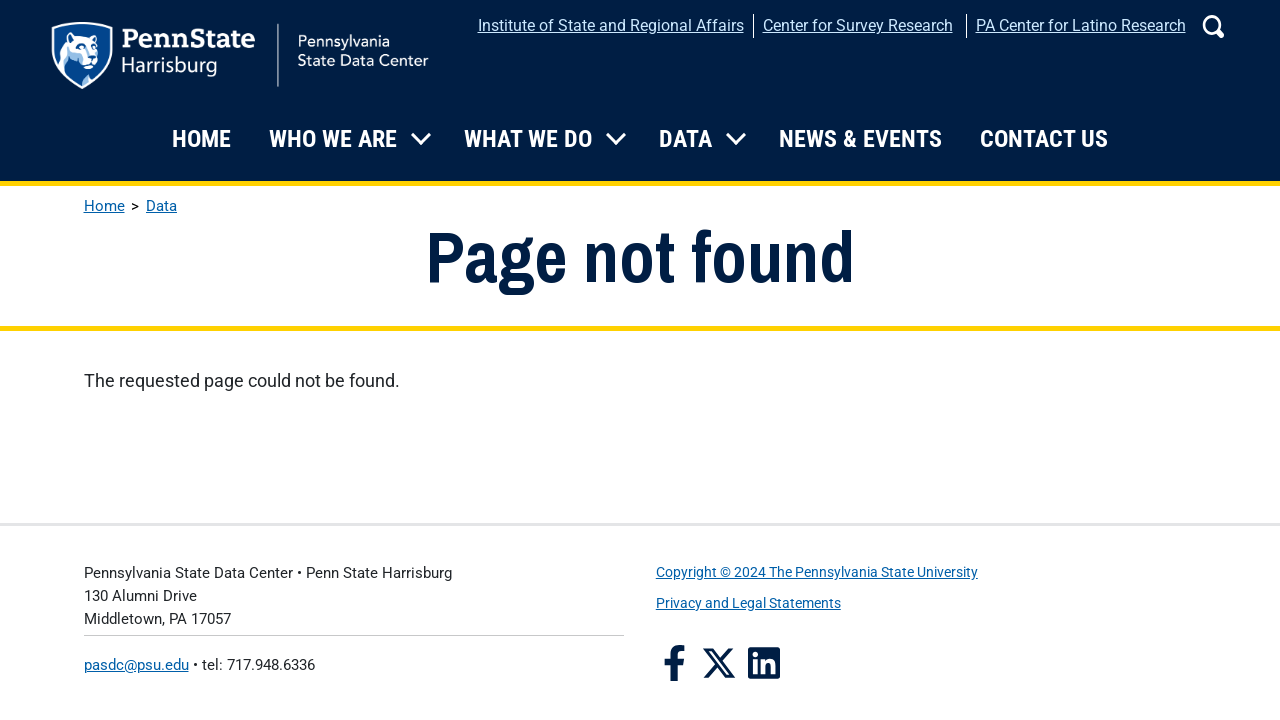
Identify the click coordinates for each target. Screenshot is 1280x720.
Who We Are (333, 139)
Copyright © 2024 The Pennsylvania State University (817, 572)
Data (685, 139)
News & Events (860, 139)
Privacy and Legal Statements (748, 603)
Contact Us (1044, 139)
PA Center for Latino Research (1081, 25)
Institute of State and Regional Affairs (611, 25)
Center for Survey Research (858, 25)
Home (201, 139)
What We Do (528, 139)
